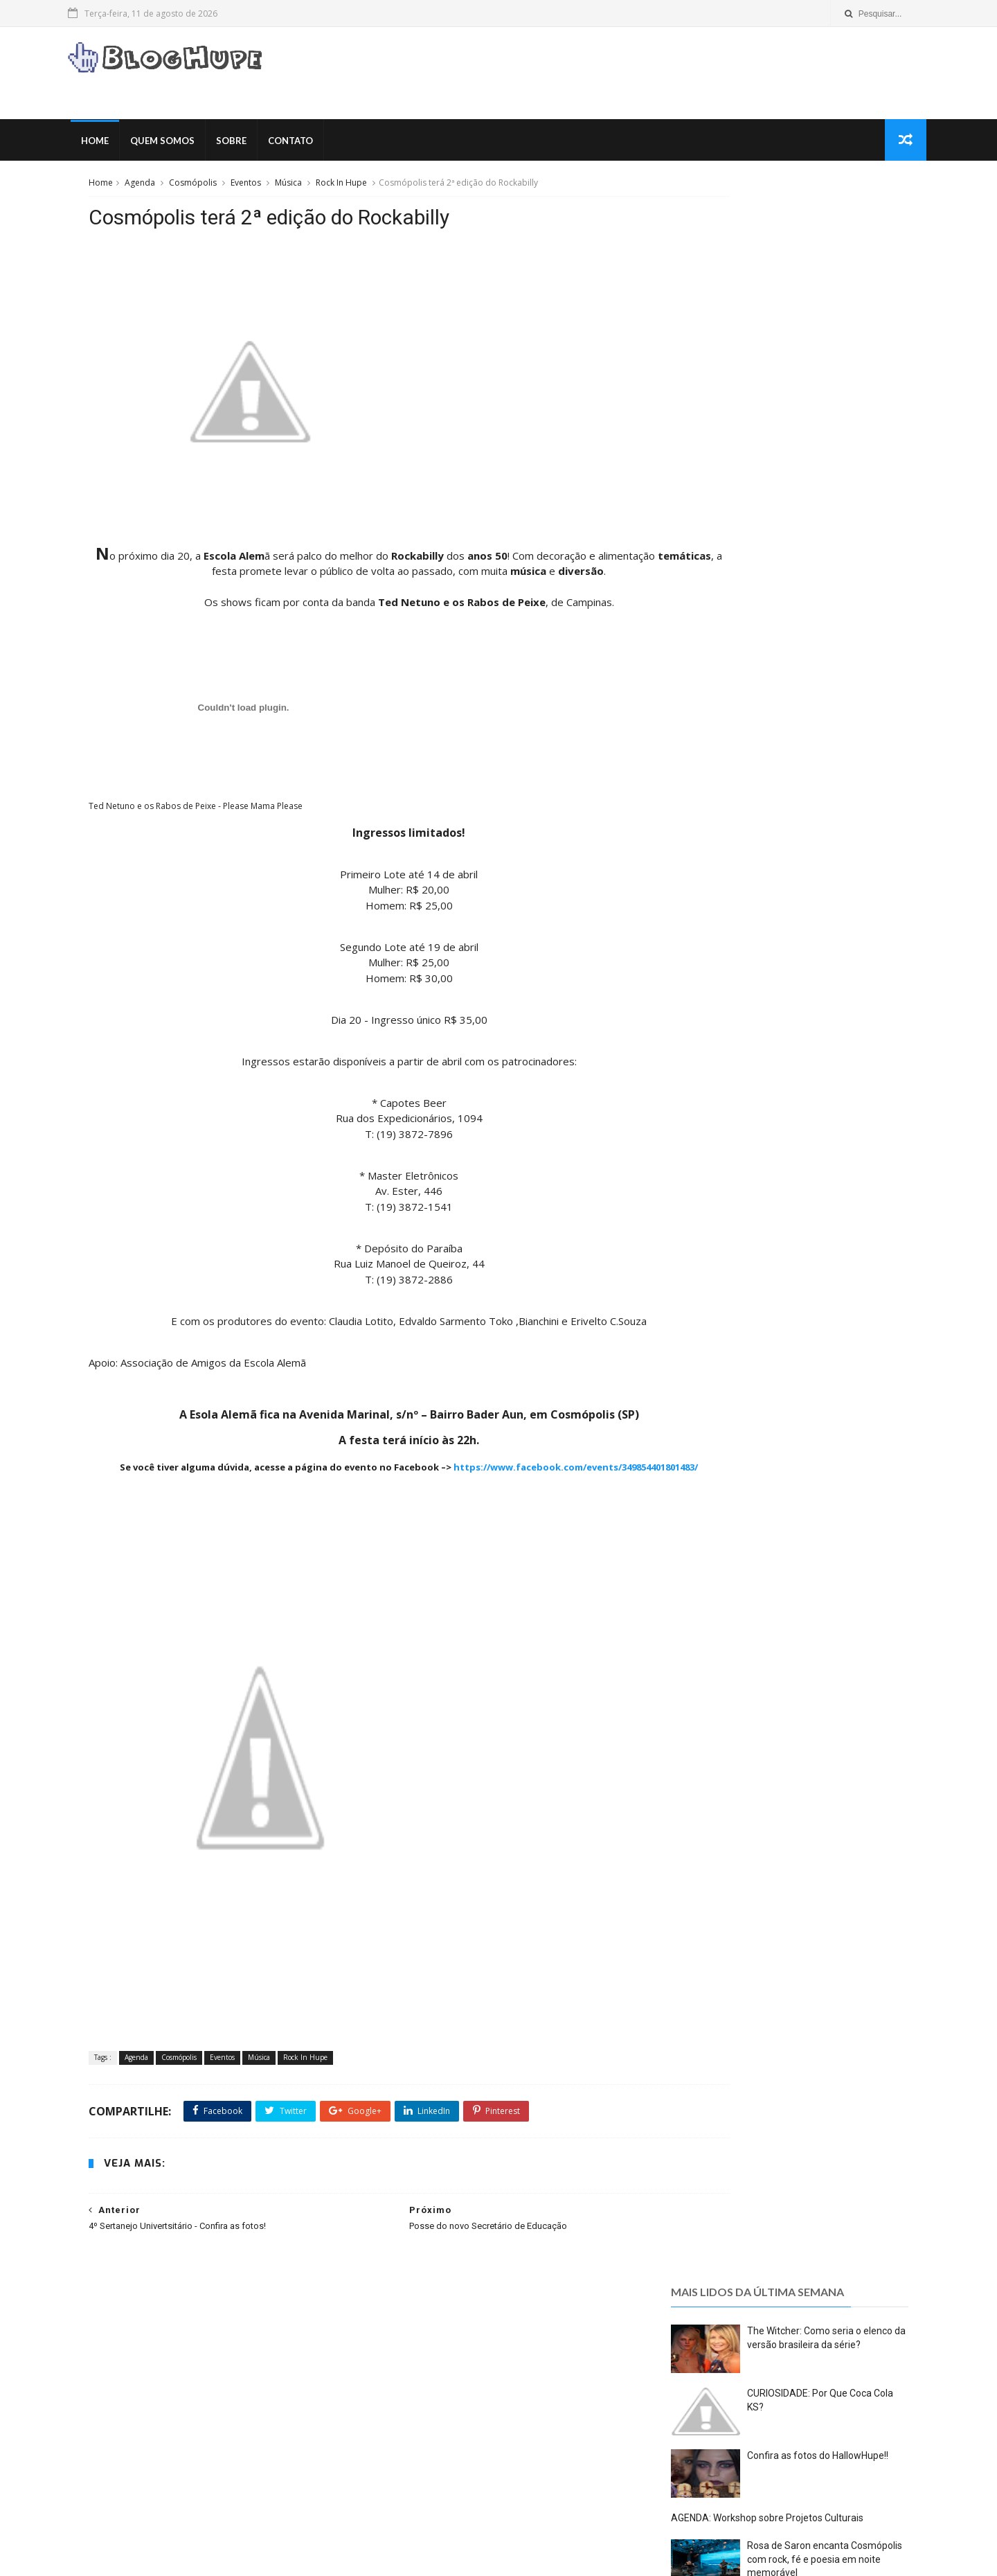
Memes (117, 2459)
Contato (313, 145)
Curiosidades (297, 2377)
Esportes (120, 2418)
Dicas (175, 2398)
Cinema (211, 2357)
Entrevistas (282, 2398)
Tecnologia (216, 2500)
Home (118, 145)
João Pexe (707, 757)
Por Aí (310, 2459)
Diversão (223, 2398)
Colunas (119, 2377)
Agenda (144, 189)
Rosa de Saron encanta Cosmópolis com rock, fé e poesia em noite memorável (822, 492)
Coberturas (268, 2357)
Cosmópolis (198, 189)
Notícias (262, 2459)
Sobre (254, 145)
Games (264, 2418)
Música (293, 189)
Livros (280, 2438)
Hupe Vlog (123, 2438)
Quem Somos (185, 145)
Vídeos (167, 2520)
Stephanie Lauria (725, 789)
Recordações (196, 2479)
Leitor (237, 2438)
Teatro (161, 2500)
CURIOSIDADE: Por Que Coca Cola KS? (530, 2354)
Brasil (165, 2357)
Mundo (165, 2459)
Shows (115, 2500)
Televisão (277, 2500)
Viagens (118, 2520)
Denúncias (123, 2398)
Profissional (126, 2479)
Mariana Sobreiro (725, 773)
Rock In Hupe (346, 189)
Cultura (237, 2377)
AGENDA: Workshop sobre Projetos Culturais (765, 451)
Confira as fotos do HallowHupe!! (815, 389)
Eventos (250, 189)
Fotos (219, 2418)
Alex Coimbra (715, 740)
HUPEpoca (185, 2438)
